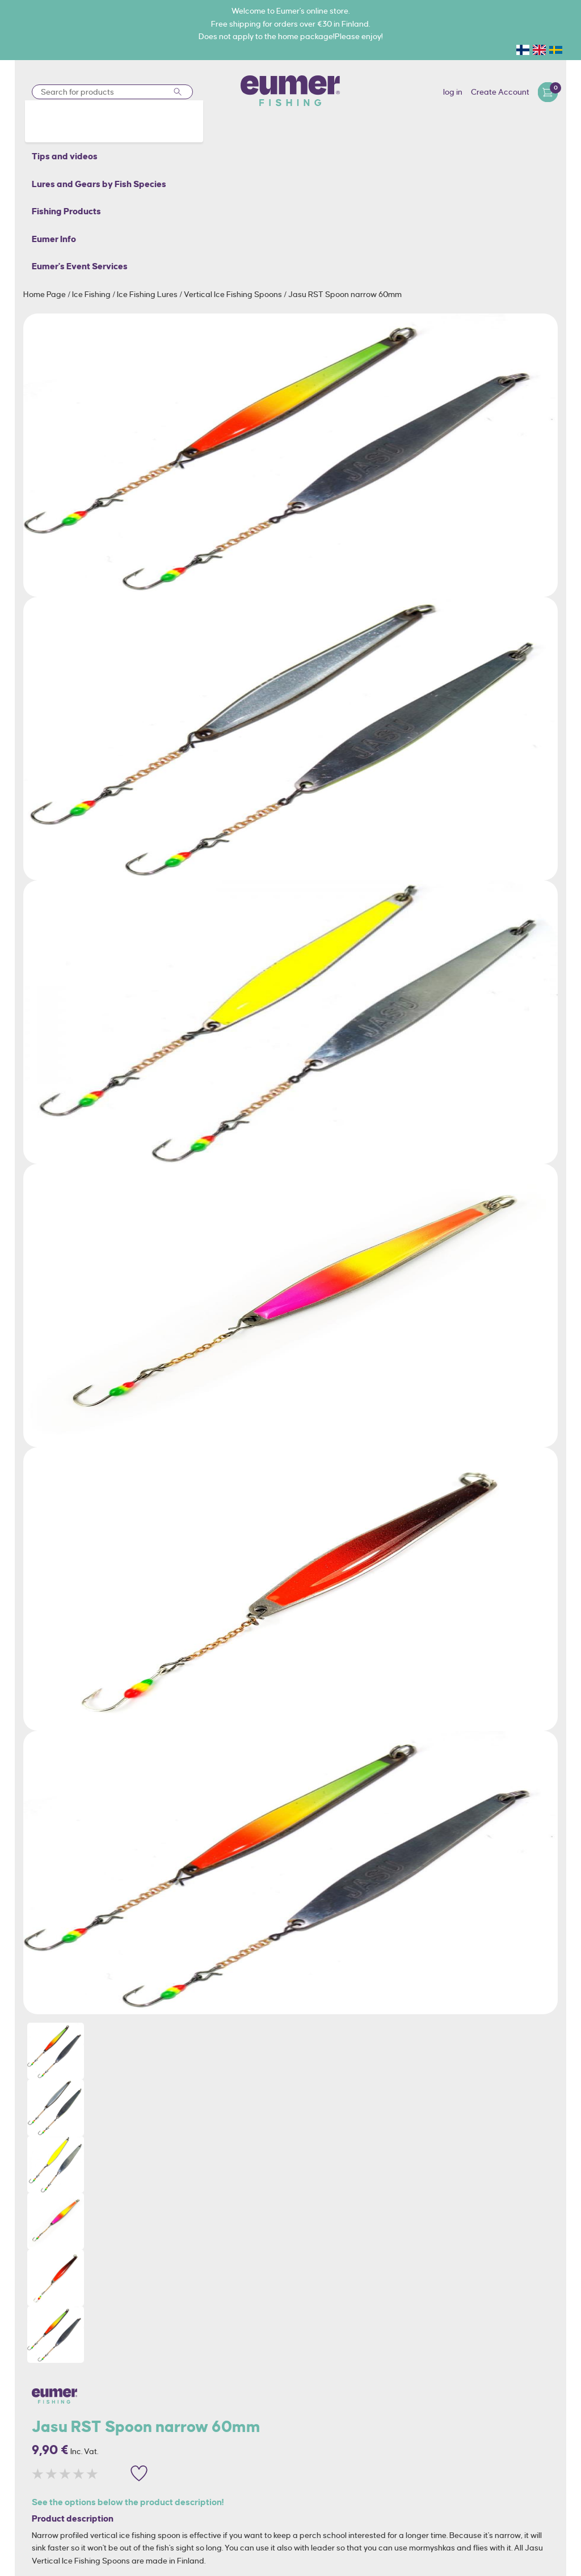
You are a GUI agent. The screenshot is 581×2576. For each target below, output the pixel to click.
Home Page (45, 294)
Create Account (500, 91)
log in (452, 91)
